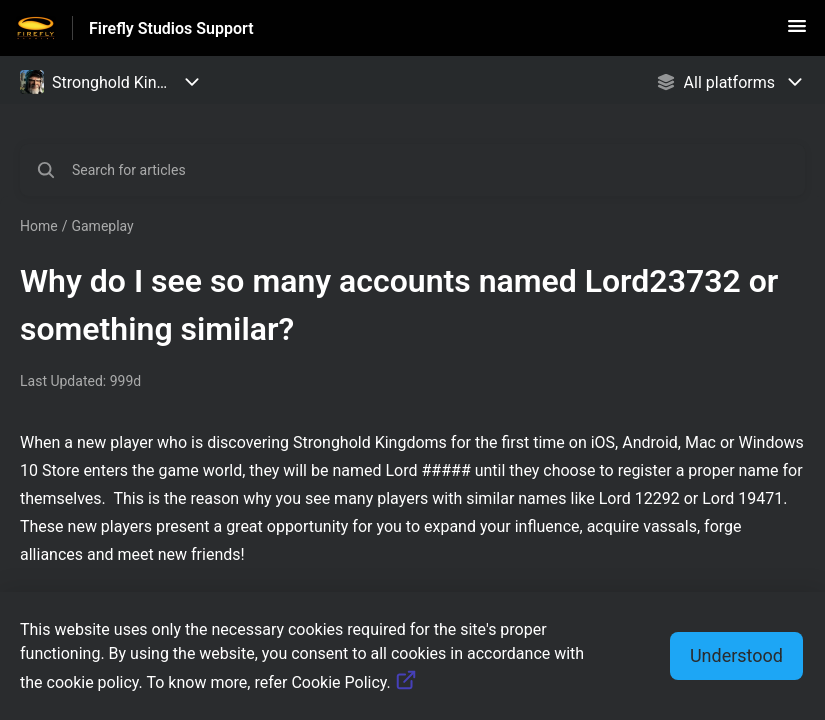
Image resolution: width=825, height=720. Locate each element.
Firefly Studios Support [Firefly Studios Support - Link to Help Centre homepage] (171, 28)
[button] (797, 32)
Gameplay (102, 226)
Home (39, 226)
